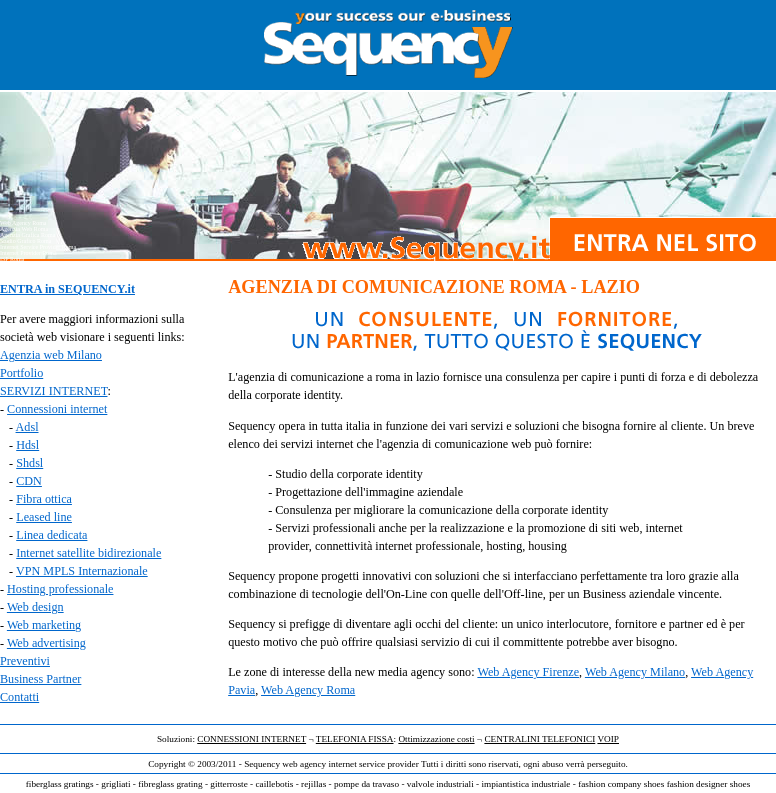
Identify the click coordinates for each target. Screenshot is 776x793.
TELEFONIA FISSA (355, 739)
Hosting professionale (60, 589)
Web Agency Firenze (528, 672)
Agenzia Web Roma (24, 229)
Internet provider (20, 727)
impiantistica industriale (525, 784)
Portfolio (21, 373)
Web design (35, 607)
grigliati (115, 784)
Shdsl (29, 463)
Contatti (19, 697)
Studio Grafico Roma (25, 241)
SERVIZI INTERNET (53, 391)
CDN (29, 481)
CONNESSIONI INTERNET (251, 739)
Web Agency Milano (635, 672)
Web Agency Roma (308, 690)
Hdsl (27, 445)
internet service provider (374, 764)
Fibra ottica (44, 499)
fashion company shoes (621, 784)
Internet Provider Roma (28, 253)
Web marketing (44, 625)
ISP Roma (12, 259)
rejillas (313, 784)
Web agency (14, 721)
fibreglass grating (170, 784)
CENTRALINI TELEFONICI (539, 739)
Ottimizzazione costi (436, 739)
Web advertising (46, 643)
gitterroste (228, 784)
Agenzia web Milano (51, 355)
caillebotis (274, 784)
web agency (304, 764)
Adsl (27, 427)
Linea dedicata (51, 535)
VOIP (608, 739)
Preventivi (25, 661)
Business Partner (40, 679)
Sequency (262, 764)
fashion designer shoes (709, 784)
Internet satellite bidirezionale (88, 553)
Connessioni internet (57, 409)
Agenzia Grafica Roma (27, 235)
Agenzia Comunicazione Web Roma (43, 265)
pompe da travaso (366, 784)
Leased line (44, 517)
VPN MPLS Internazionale (82, 571)
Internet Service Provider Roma (38, 247)
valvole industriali (440, 784)
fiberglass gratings (60, 784)
